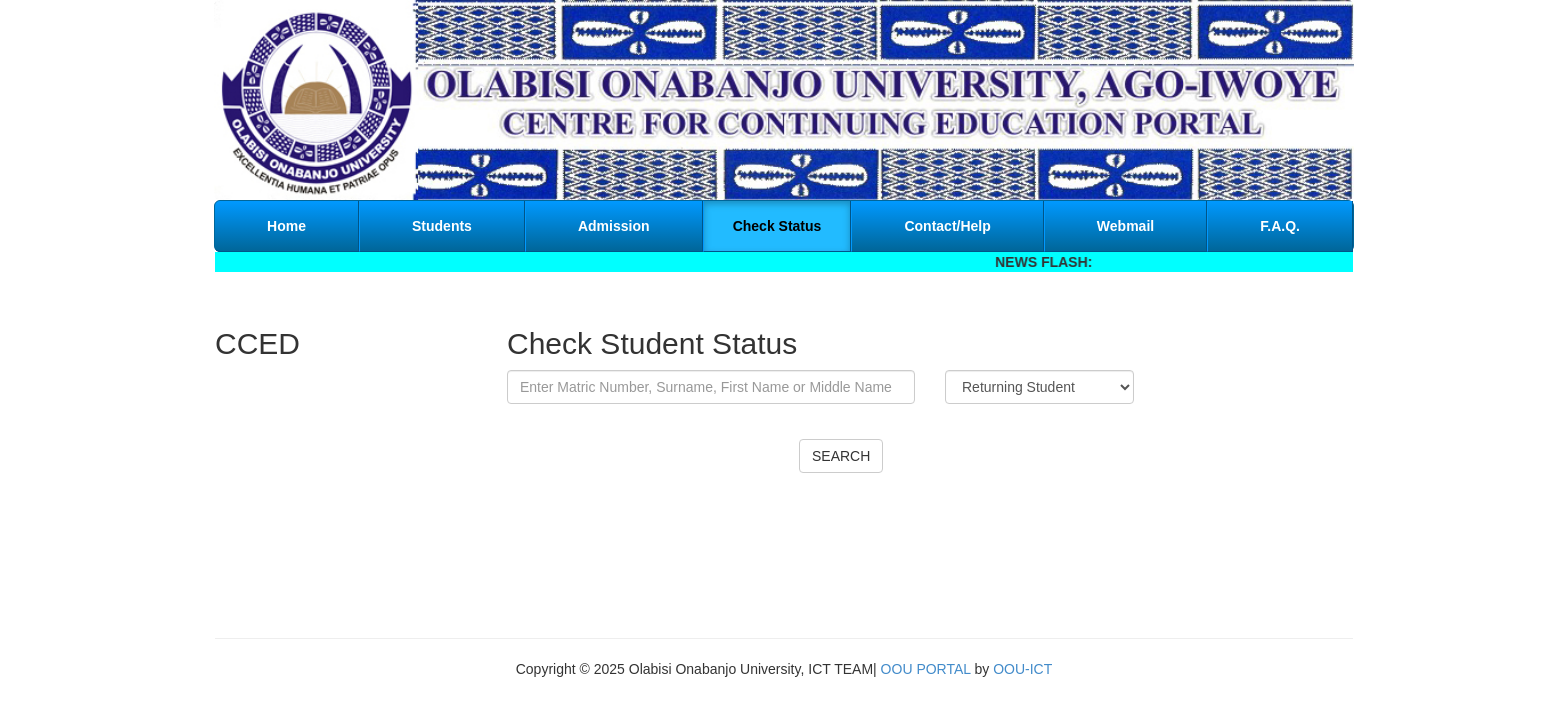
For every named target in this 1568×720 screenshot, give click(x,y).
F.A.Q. (1280, 226)
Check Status (777, 226)
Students (442, 226)
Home (286, 226)
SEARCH (841, 456)
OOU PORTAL (926, 669)
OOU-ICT (1022, 669)
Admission (614, 226)
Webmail (1125, 226)
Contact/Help (947, 226)
